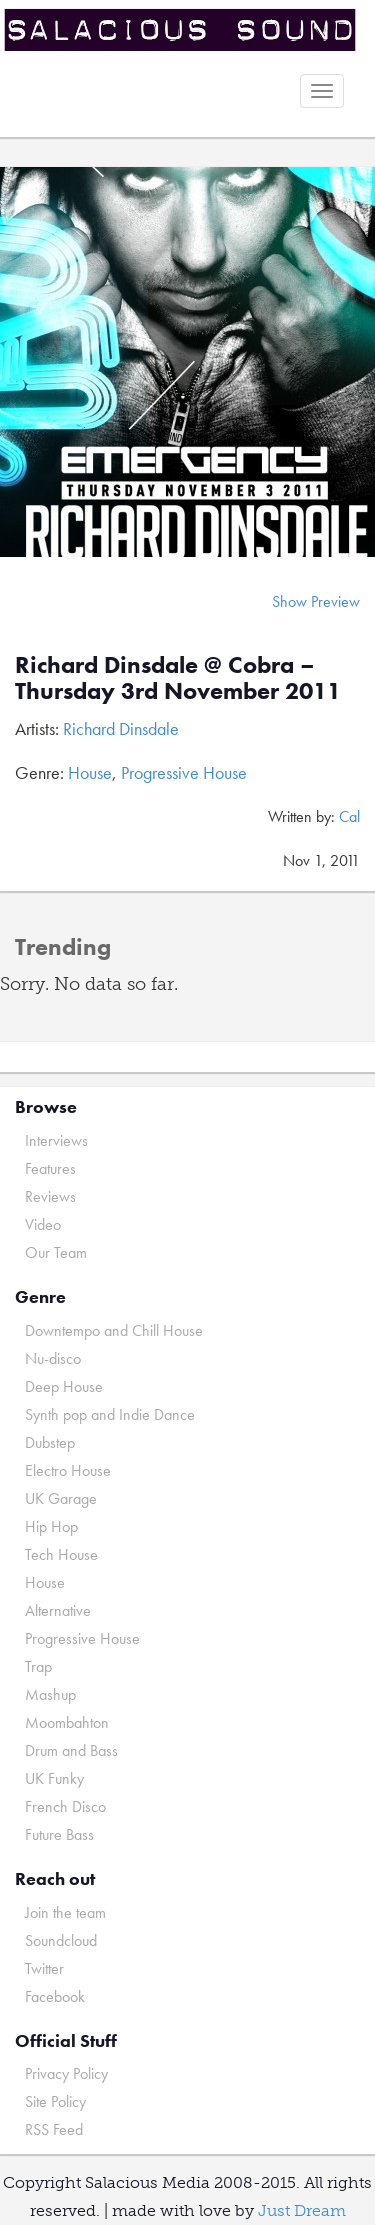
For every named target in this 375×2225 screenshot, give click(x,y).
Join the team (65, 1912)
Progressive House (184, 772)
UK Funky (54, 1778)
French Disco (65, 1806)
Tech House (61, 1554)
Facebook (55, 1996)
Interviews (56, 1140)
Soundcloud (61, 1940)
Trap (38, 1666)
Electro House (68, 1470)
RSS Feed (54, 2129)
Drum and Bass (71, 1750)
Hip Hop (51, 1526)
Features (50, 1168)
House (90, 772)
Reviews (50, 1196)
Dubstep (50, 1442)
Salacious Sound (180, 32)
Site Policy (55, 2101)
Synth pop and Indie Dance (110, 1414)
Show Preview (316, 601)
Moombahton (67, 1722)
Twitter (44, 1968)
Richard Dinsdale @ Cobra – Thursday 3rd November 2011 (178, 677)
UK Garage (61, 1498)
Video (43, 1224)
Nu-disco (53, 1358)
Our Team (56, 1252)
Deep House (64, 1386)
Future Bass (59, 1834)
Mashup (50, 1694)
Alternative (58, 1610)
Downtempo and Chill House (114, 1330)
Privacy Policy (66, 2073)
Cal (349, 816)
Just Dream (302, 2210)
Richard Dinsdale (121, 728)
